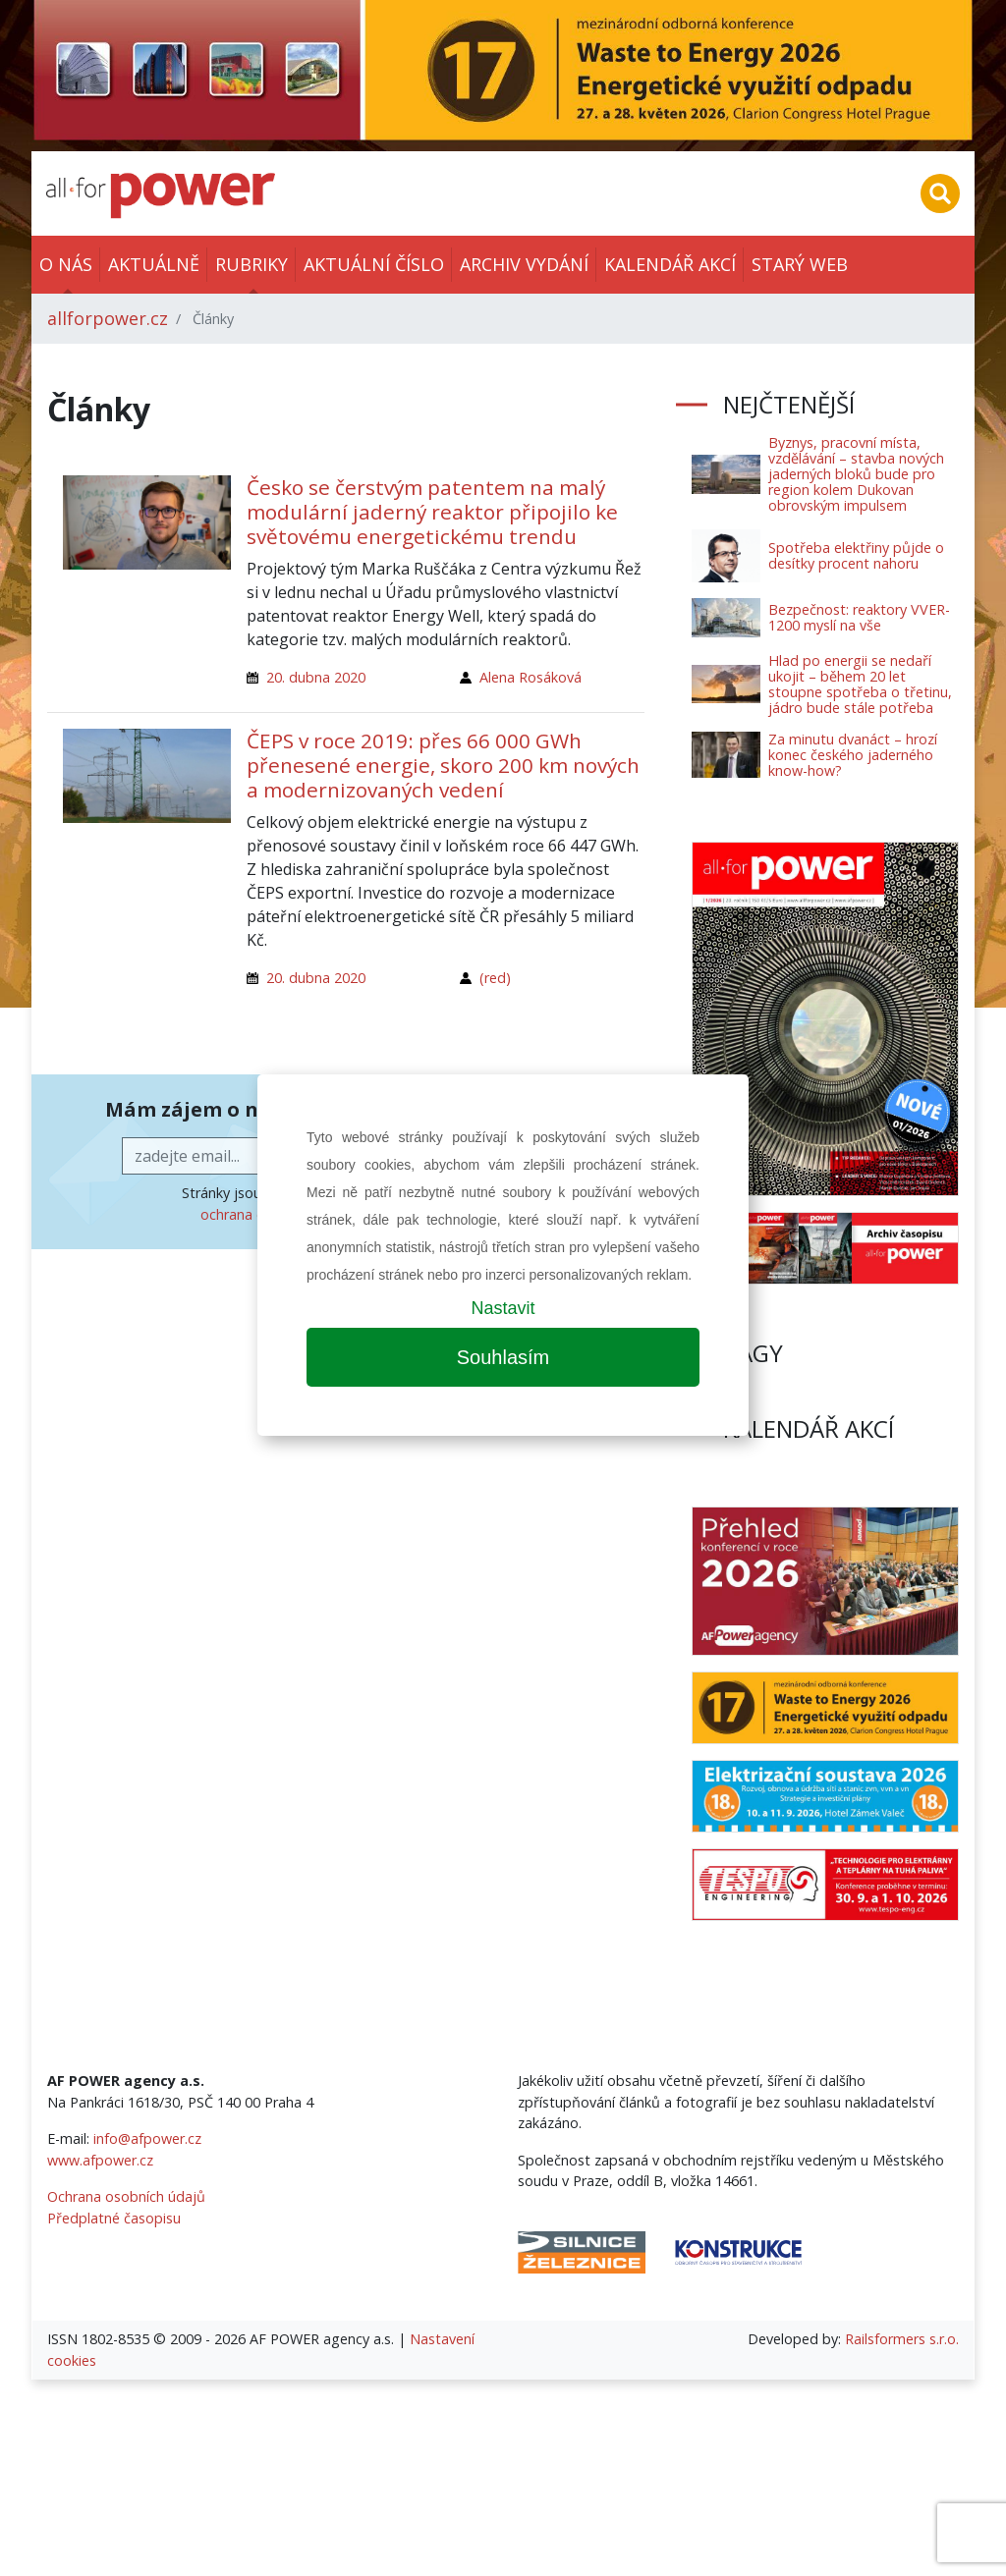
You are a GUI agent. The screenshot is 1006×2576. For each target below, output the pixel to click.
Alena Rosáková (530, 677)
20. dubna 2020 (315, 677)
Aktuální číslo (374, 264)
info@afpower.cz (147, 2138)
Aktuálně (153, 264)
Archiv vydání (524, 264)
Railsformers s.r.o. (902, 2338)
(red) (495, 977)
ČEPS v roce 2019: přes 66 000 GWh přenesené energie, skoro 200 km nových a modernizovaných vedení (443, 765)
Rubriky (251, 264)
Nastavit (502, 1308)
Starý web (800, 264)
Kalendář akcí (670, 264)
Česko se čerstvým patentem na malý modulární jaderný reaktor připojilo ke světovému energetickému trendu (432, 511)
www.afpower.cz (100, 2160)
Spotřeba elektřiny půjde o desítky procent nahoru (856, 555)
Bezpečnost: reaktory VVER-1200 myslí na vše (859, 617)
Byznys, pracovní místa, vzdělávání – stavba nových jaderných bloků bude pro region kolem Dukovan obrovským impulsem (856, 474)
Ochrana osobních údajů (126, 2196)
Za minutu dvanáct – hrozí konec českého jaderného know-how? (852, 755)
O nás (65, 264)
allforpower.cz (107, 318)
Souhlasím (503, 1357)
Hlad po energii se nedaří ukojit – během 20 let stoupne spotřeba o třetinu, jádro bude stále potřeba (860, 684)
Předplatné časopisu (114, 2218)
